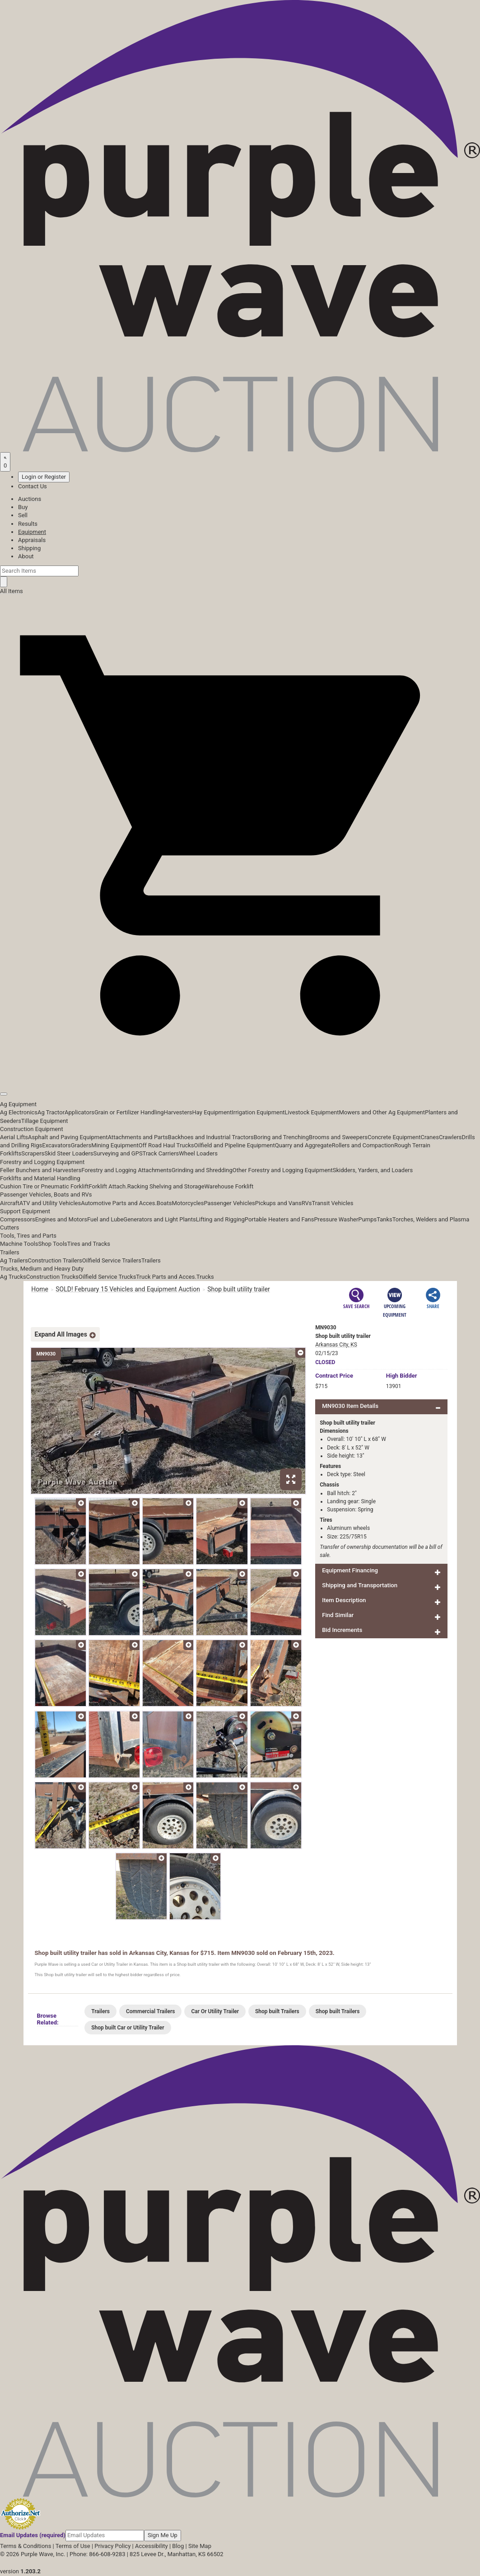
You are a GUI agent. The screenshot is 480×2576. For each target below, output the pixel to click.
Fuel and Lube (105, 1219)
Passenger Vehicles (229, 1203)
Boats (164, 1203)
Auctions (29, 499)
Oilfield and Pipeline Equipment (234, 1145)
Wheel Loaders (198, 1153)
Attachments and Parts (138, 1137)
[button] (240, 1073)
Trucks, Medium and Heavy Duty (42, 1268)
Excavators (56, 1145)
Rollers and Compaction (363, 1145)
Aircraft (9, 1203)
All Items (11, 591)
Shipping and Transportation (359, 1585)
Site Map (199, 2546)
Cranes (429, 1137)
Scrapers (32, 1153)
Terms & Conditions (25, 2546)
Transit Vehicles (333, 1203)
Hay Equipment (212, 1112)
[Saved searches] (5, 461)
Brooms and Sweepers (338, 1137)
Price (334, 1375)
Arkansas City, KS (336, 1345)
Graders (81, 1145)
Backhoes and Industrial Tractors (211, 1137)
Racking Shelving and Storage (166, 1186)
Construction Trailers (55, 1260)
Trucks (205, 1276)
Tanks (384, 1219)
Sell (23, 515)
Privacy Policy (112, 2546)
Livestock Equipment (311, 1112)
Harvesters (178, 1112)
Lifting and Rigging (220, 1219)
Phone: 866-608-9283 (97, 2554)
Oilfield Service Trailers (111, 1260)
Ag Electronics (18, 1112)
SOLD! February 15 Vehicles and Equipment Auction (128, 1288)
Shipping (29, 548)
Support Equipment (25, 1211)
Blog (178, 2546)
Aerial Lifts (14, 1137)
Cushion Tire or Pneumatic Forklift (44, 1186)
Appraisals (32, 540)
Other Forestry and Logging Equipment (283, 1170)
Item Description (344, 1600)
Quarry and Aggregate (303, 1145)
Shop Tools (52, 1243)
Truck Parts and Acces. (166, 1276)
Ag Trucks (13, 1276)
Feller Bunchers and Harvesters (40, 1170)
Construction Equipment (31, 1129)
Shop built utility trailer (238, 1288)
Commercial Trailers (150, 2011)
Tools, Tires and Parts (28, 1235)
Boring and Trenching (281, 1137)
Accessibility (151, 2546)
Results (27, 523)
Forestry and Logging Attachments (126, 1170)
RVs (307, 1203)
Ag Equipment (18, 1104)
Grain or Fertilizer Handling (129, 1112)
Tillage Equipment (44, 1120)
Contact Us (32, 486)
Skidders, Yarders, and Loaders (373, 1170)
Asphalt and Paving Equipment (67, 1137)
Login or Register (44, 476)
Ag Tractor (51, 1112)
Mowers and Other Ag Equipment (382, 1112)
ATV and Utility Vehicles (50, 1203)
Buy (23, 507)
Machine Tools (19, 1243)
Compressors (17, 1219)
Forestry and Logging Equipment (42, 1162)
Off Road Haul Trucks (166, 1145)
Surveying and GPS (118, 1153)
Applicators (79, 1112)
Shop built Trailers (277, 2011)
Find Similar (338, 1615)
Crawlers (450, 1137)
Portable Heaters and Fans (279, 1219)
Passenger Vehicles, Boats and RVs (46, 1194)
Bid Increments (342, 1630)
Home (40, 1288)
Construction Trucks (52, 1276)
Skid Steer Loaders (68, 1153)
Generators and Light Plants (159, 1219)
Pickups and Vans (278, 1203)
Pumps (367, 1219)
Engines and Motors (61, 1219)
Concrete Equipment (394, 1137)
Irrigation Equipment (258, 1112)
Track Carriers (161, 1153)
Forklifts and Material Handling (40, 1178)
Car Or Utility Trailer (215, 2011)
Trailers (9, 1252)
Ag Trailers (14, 1260)
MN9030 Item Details (350, 1406)
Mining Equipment (115, 1145)
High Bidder (401, 1375)
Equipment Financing (350, 1570)
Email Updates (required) (32, 2535)
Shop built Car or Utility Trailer (127, 2027)
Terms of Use (73, 2546)
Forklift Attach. (108, 1186)
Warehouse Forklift (229, 1186)
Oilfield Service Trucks (107, 1276)
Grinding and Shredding (202, 1170)
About (26, 556)
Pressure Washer (336, 1219)
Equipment (32, 531)
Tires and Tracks (88, 1243)
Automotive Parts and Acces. (119, 1203)
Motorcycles (188, 1203)
